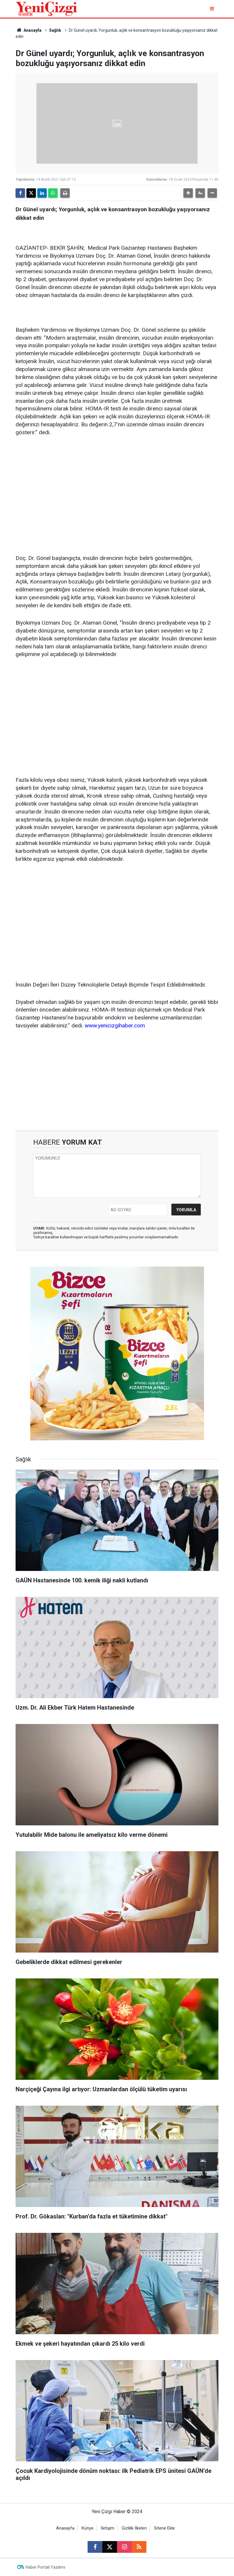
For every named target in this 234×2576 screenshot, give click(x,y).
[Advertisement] (117, 487)
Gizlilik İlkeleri (134, 2528)
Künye (87, 2528)
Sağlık (55, 30)
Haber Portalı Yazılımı (45, 2567)
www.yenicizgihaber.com (115, 1025)
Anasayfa (28, 30)
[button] (188, 193)
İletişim (107, 2528)
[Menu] (212, 8)
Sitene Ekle (164, 2528)
